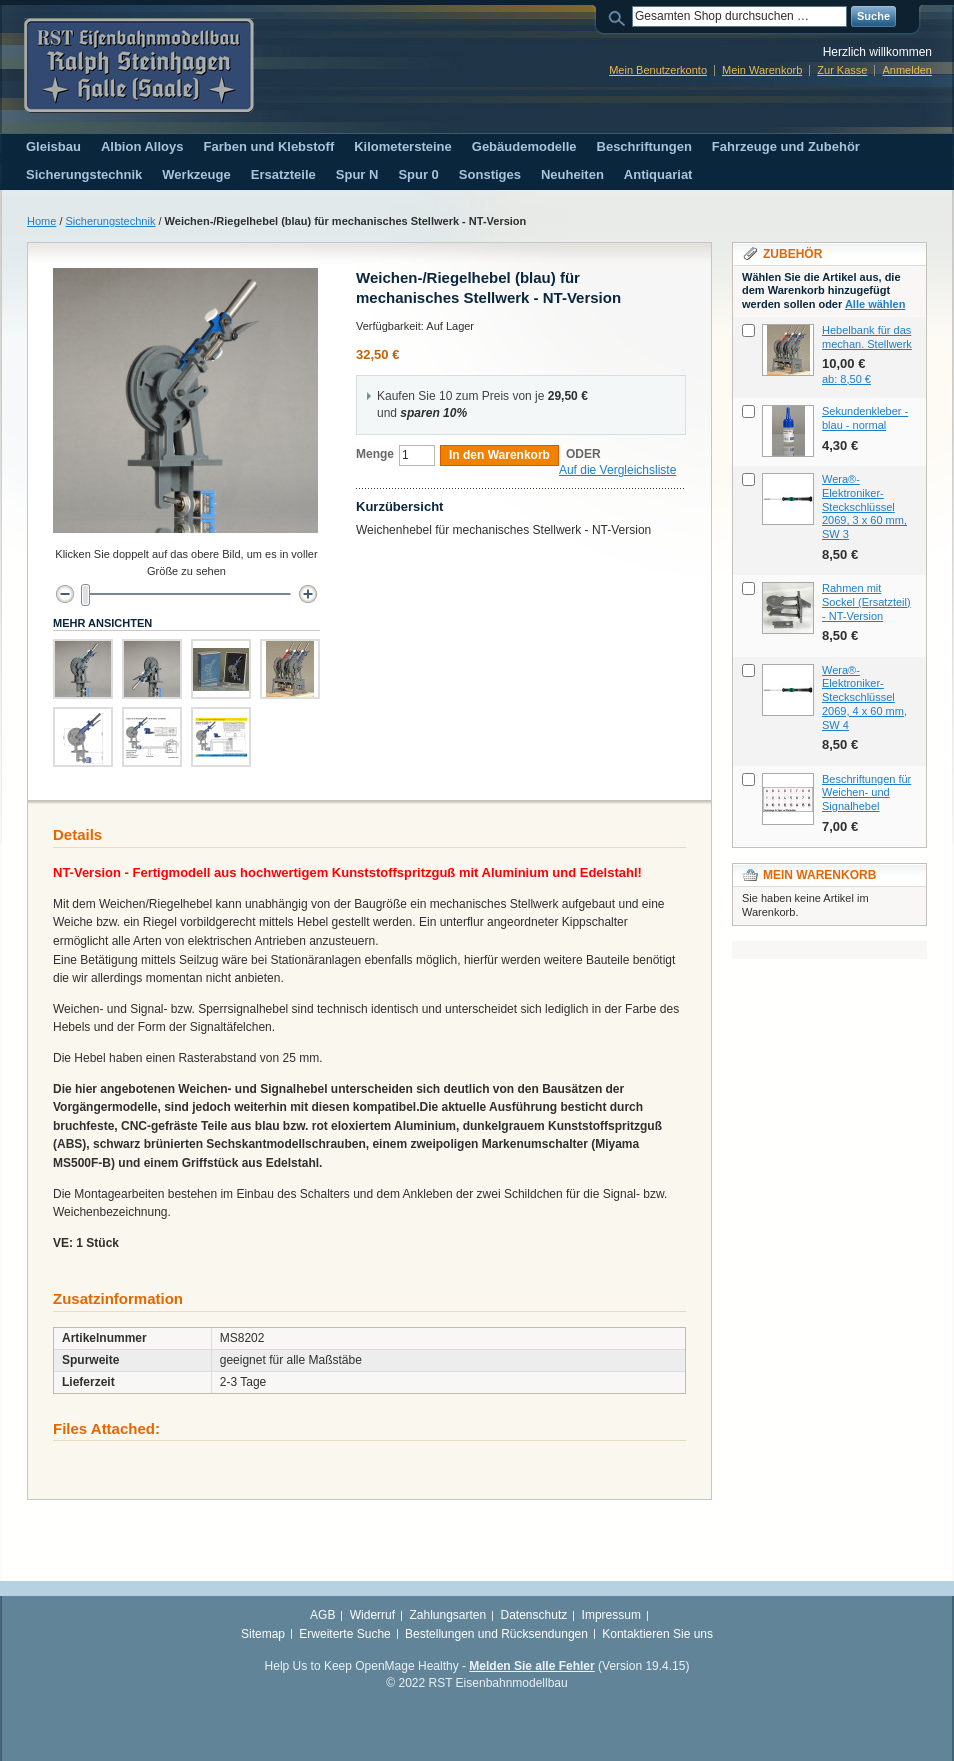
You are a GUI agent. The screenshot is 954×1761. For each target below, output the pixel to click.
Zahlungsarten (447, 1615)
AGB (322, 1615)
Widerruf (372, 1615)
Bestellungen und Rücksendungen (496, 1634)
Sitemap (263, 1634)
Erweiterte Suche (344, 1634)
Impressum (611, 1615)
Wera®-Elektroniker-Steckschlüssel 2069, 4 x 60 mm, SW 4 (864, 697)
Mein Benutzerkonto (658, 70)
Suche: (620, 16)
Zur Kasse (842, 70)
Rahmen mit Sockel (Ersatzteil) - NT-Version (866, 602)
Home (41, 221)
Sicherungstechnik (111, 221)
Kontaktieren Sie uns (657, 1634)
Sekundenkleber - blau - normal (865, 418)
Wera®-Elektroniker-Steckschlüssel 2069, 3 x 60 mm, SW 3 (864, 506)
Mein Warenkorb (762, 70)
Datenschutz (534, 1615)
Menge (375, 454)
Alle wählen (875, 304)
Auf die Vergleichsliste (617, 470)
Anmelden (907, 70)
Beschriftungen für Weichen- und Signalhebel (866, 793)
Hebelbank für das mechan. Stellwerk (867, 337)
